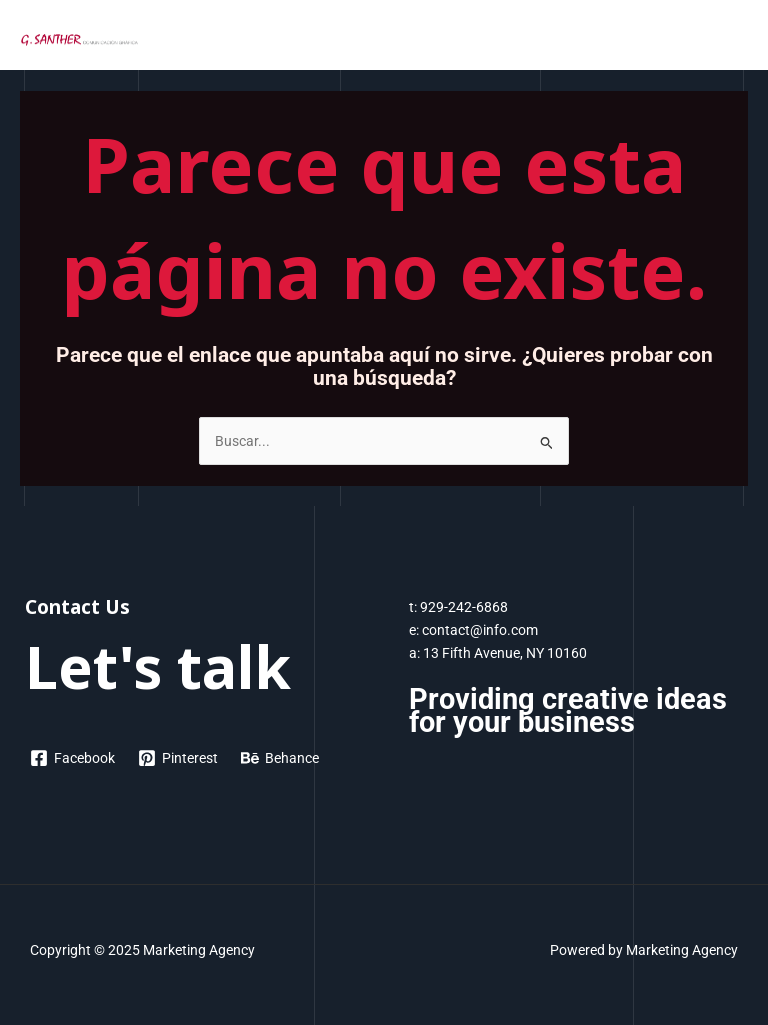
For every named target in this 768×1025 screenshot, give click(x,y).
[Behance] (280, 758)
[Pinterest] (178, 758)
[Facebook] (73, 758)
